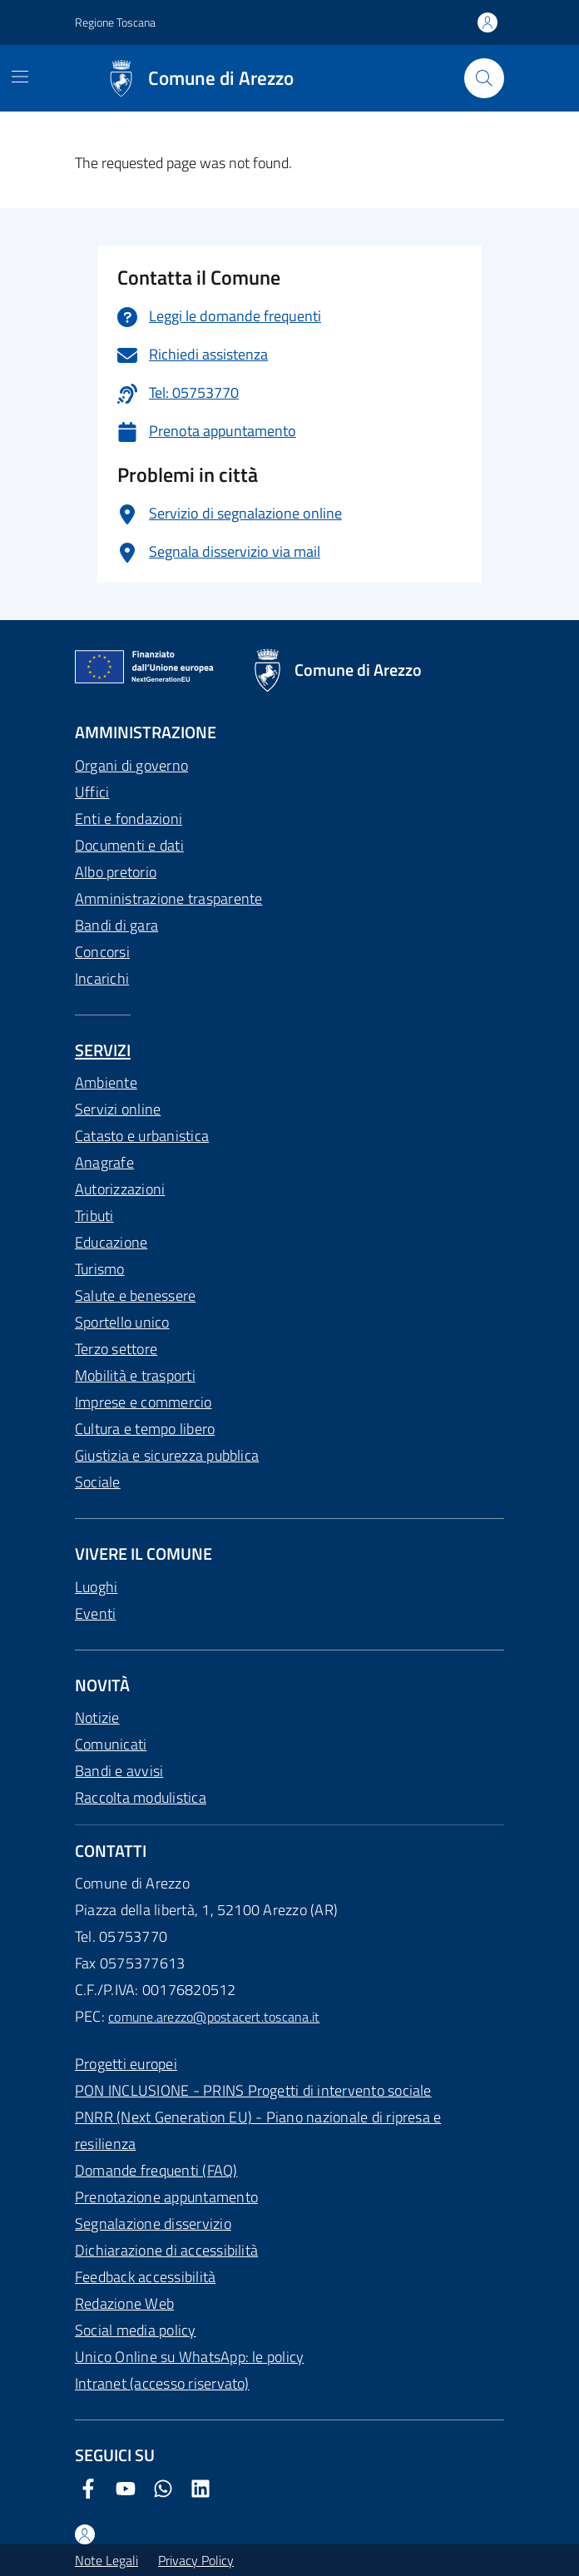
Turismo (100, 1269)
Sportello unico (122, 1322)
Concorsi (102, 952)
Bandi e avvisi (119, 1771)
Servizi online (118, 1109)
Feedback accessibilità (145, 2277)
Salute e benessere (135, 1295)
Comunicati (110, 1744)
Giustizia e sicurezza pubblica (167, 1455)
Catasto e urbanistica (142, 1135)
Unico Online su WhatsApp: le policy (189, 2356)
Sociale (98, 1482)
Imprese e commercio (143, 1402)
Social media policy (135, 2330)
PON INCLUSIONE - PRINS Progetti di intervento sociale (253, 2090)
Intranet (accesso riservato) (162, 2383)
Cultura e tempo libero (145, 1428)
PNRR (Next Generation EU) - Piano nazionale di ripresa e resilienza (258, 2130)
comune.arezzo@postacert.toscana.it (213, 2017)
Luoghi (96, 1587)
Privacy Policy (196, 2560)
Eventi (95, 1613)
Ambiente (106, 1082)
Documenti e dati (129, 845)
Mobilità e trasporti (135, 1375)
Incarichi (102, 978)
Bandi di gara (116, 925)
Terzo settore (116, 1349)
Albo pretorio (115, 872)
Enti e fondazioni (128, 818)
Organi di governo (131, 765)
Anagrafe (104, 1162)
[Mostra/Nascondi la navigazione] (20, 77)
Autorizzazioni (120, 1189)
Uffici (92, 792)
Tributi (94, 1215)
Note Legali (106, 2560)
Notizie (97, 1717)
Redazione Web (124, 2303)
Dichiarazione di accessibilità (166, 2250)
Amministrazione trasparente (168, 898)
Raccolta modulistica (140, 1797)
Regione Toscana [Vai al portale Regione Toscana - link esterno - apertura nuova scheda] (115, 22)
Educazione (111, 1242)
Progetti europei (126, 2063)
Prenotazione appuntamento (166, 2197)
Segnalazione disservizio (153, 2223)
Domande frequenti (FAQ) (156, 2170)
